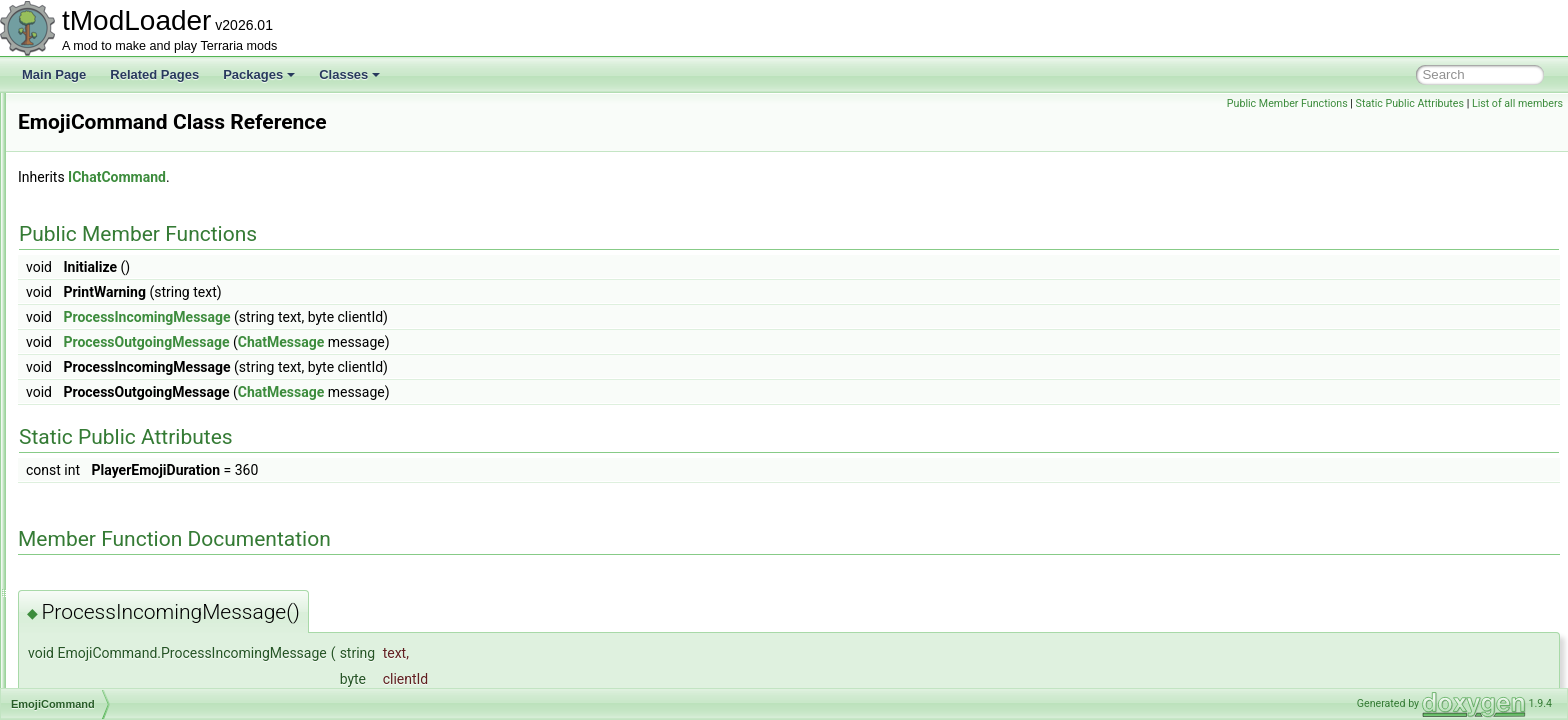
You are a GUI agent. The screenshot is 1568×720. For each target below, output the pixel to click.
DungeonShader (109, 246)
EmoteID (89, 510)
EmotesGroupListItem (124, 532)
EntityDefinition (106, 686)
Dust (78, 268)
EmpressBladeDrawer (124, 554)
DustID (84, 290)
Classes (349, 74)
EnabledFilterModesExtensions (148, 620)
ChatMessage (531, 342)
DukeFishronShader (119, 158)
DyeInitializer (100, 334)
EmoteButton (100, 466)
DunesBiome (100, 202)
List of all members (1517, 103)
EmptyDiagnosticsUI (120, 598)
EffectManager (105, 378)
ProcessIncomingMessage (396, 317)
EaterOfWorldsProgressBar (138, 356)
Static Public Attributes (1410, 103)
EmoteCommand (111, 488)
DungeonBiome (107, 224)
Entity (81, 664)
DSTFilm (89, 136)
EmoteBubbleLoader (120, 444)
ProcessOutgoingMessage (396, 342)
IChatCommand (367, 177)
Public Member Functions (1287, 103)
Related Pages (154, 74)
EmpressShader (109, 576)
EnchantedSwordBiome (128, 642)
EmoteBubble (102, 422)
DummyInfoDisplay (116, 180)
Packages (259, 74)
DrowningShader (110, 114)
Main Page (54, 74)
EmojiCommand (108, 400)
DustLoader (97, 312)
